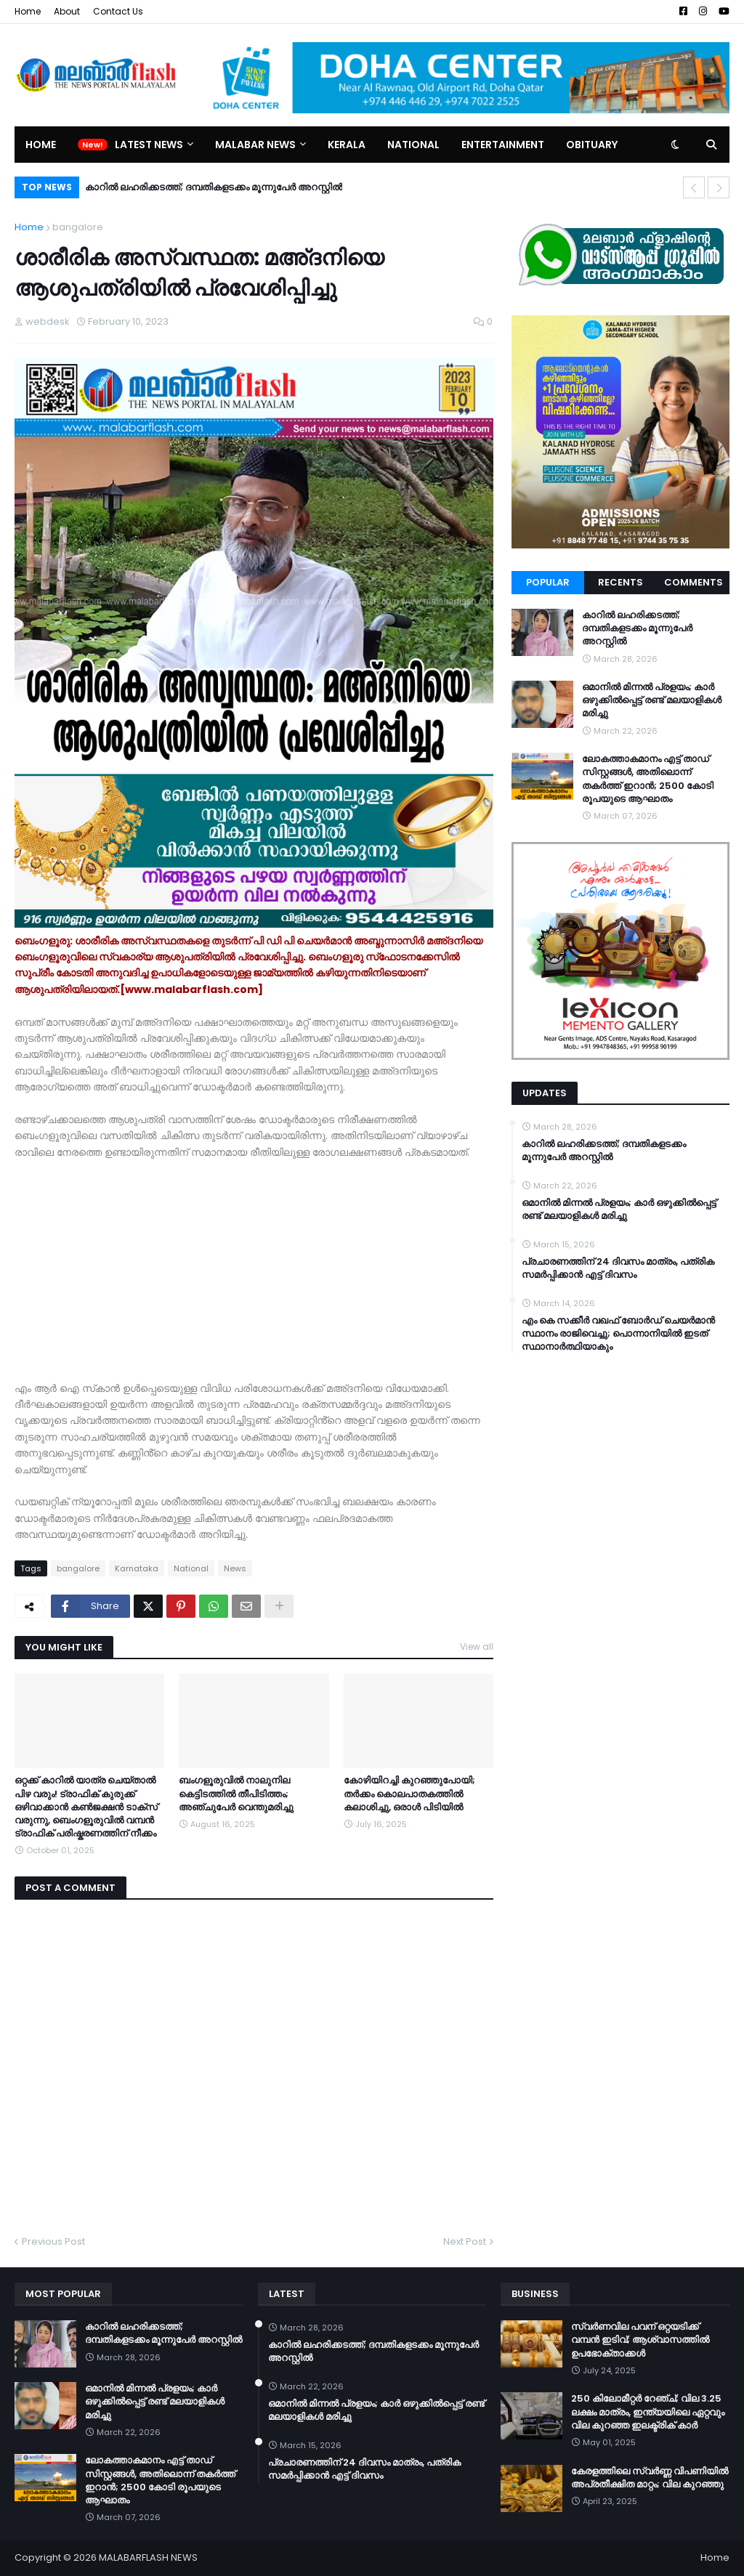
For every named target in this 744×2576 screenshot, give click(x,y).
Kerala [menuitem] (346, 144)
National (191, 1568)
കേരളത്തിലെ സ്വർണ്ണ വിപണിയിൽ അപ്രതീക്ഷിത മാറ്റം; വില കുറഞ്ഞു (649, 2478)
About (67, 11)
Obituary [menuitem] (592, 144)
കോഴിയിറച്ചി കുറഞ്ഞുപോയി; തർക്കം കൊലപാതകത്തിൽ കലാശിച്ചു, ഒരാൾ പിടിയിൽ (409, 1793)
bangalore (77, 227)
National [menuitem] (413, 144)
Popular (548, 582)
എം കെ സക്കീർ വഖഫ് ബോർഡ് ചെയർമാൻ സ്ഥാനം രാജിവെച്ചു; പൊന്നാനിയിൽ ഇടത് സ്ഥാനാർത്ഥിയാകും (618, 1333)
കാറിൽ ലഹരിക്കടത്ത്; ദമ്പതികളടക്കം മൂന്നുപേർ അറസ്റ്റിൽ (213, 187)
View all (476, 1646)
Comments (693, 582)
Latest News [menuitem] (149, 144)
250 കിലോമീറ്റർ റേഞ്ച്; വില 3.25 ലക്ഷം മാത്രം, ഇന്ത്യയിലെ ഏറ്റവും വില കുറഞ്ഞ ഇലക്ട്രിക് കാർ (647, 2411)
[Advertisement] (254, 1262)
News (235, 1568)
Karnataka (136, 1568)
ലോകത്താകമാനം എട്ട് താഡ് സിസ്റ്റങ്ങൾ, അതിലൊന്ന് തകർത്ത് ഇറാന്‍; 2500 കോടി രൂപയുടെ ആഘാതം (647, 779)
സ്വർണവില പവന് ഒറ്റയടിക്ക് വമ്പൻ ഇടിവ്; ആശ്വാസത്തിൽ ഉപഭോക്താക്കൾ (640, 2340)
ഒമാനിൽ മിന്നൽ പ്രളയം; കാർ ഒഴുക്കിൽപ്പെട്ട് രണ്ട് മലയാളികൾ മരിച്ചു (651, 700)
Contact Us (118, 11)
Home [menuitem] (40, 144)
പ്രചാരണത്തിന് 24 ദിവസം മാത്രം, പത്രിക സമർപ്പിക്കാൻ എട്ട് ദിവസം (618, 1268)
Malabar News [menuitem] (255, 144)
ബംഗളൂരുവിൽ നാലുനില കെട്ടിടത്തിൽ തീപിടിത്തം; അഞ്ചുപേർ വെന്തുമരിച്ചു (236, 1793)
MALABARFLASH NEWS (148, 2557)
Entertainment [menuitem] (502, 144)
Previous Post (53, 2241)
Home (28, 11)
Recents (620, 582)
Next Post (464, 2241)
